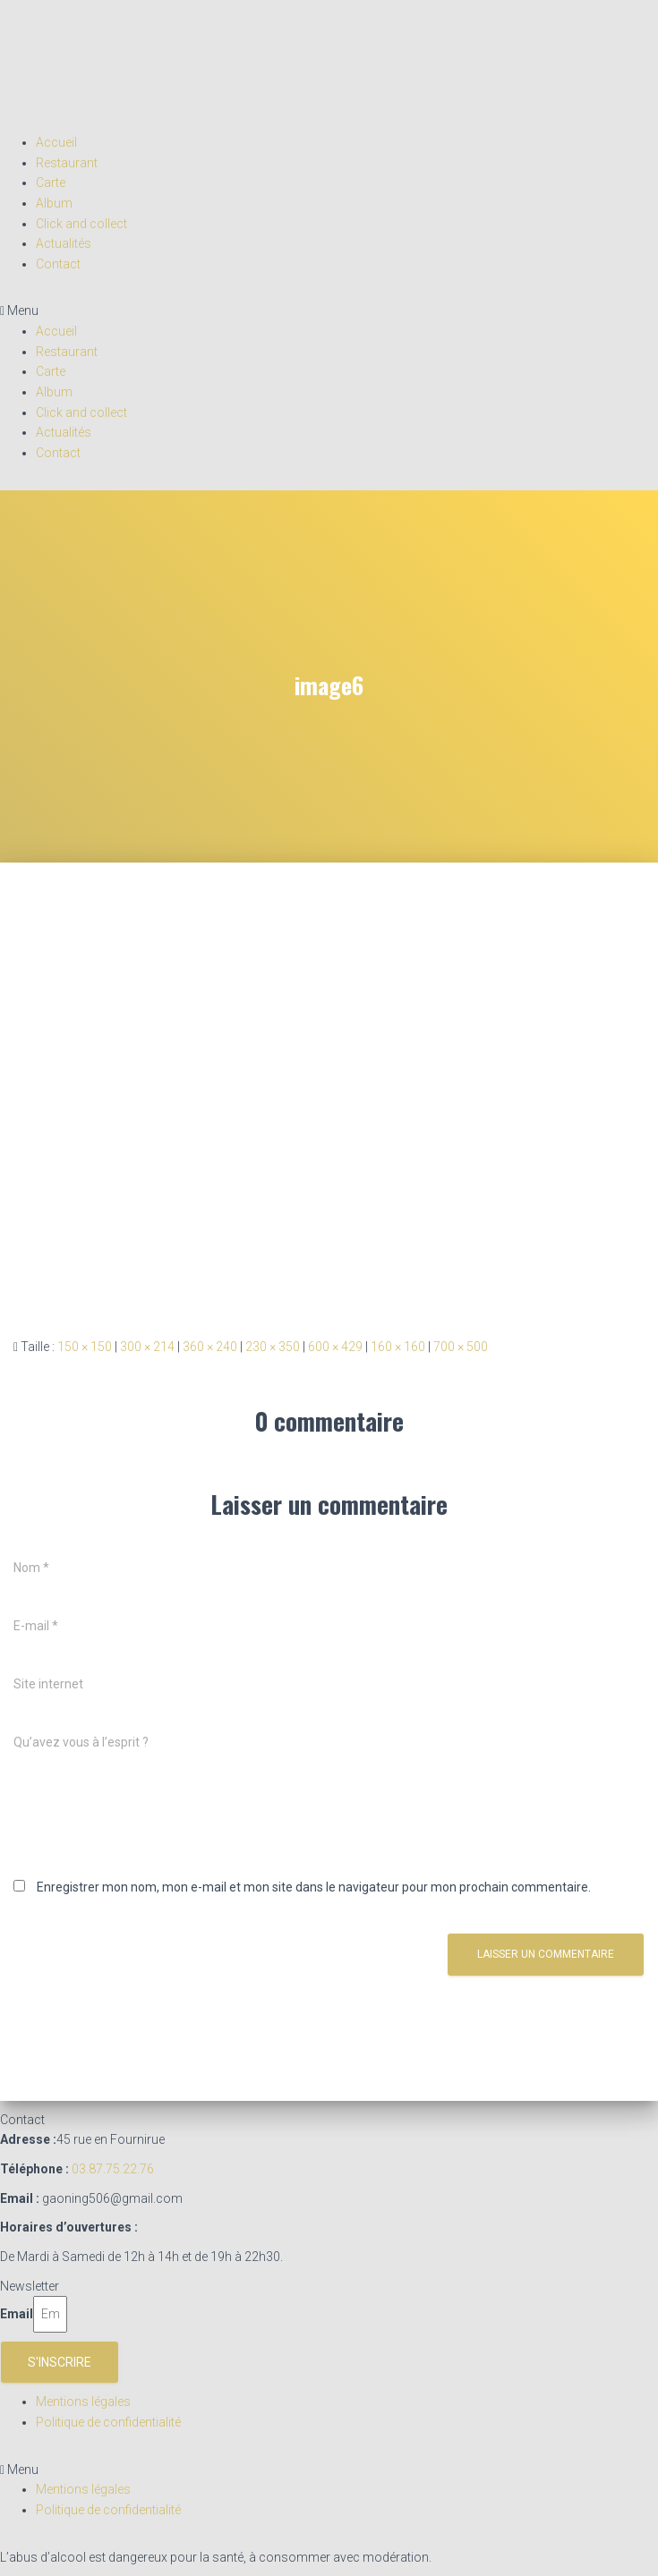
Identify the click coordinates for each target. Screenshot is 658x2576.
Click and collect (81, 224)
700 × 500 (460, 1346)
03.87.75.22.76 (113, 2169)
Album (54, 203)
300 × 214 (147, 1346)
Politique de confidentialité (108, 2422)
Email (16, 2314)
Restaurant (67, 163)
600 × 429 (335, 1346)
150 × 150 (84, 1346)
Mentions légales (83, 2401)
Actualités (63, 243)
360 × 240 (210, 1346)
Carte (50, 182)
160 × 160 (398, 1346)
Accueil (56, 142)
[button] (329, 311)
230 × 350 (272, 1346)
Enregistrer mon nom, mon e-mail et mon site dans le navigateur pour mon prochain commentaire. (314, 1887)
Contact (58, 264)
